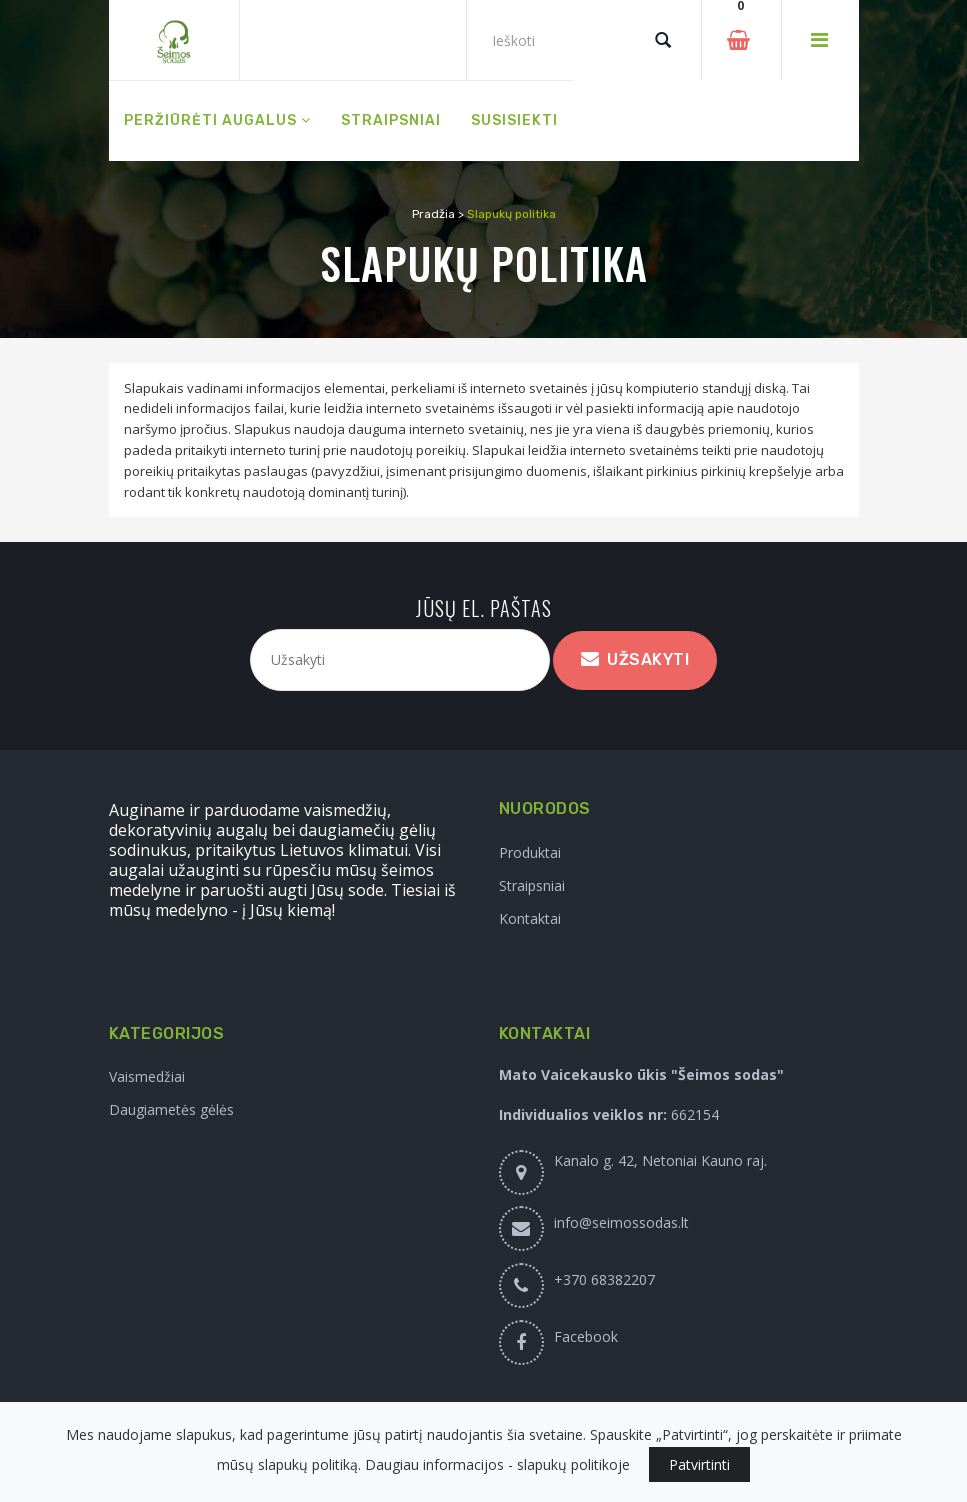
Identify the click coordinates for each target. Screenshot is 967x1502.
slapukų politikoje (573, 1464)
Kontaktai (530, 918)
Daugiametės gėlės (171, 1109)
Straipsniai (532, 885)
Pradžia (433, 214)
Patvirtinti (699, 1464)
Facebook (586, 1336)
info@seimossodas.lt (621, 1222)
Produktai (530, 852)
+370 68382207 (604, 1279)
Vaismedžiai (147, 1076)
